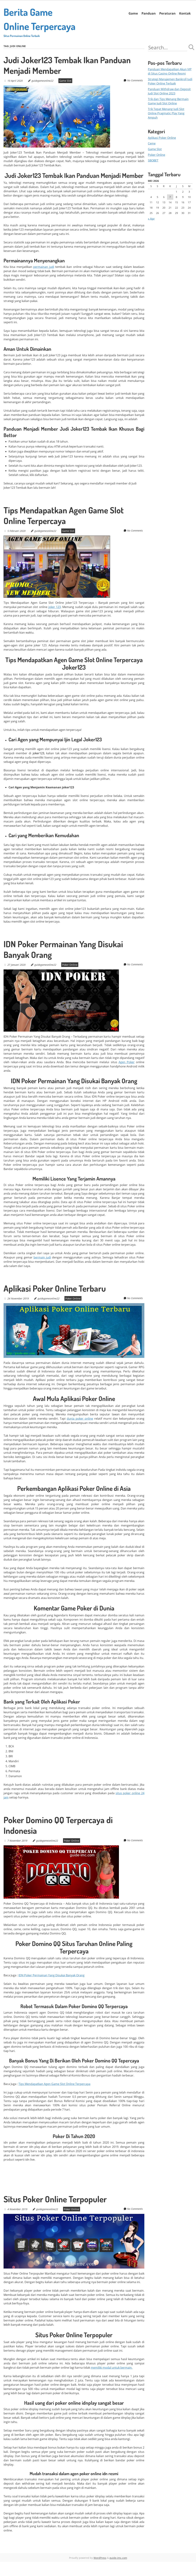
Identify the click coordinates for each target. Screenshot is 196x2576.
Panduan (148, 13)
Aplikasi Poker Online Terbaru (55, 1302)
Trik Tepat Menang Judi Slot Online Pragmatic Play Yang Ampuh (166, 127)
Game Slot (62, 95)
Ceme (152, 158)
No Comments (136, 94)
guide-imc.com (118, 2572)
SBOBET (153, 175)
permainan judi (43, 281)
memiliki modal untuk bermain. (111, 2382)
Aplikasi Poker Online (162, 152)
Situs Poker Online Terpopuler (55, 2213)
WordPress (100, 2572)
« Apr (151, 233)
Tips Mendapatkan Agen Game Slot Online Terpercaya (64, 529)
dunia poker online (80, 1433)
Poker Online (66, 979)
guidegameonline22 (41, 95)
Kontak (185, 13)
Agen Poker (127, 1076)
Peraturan (167, 13)
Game (133, 13)
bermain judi (42, 1272)
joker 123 (54, 621)
